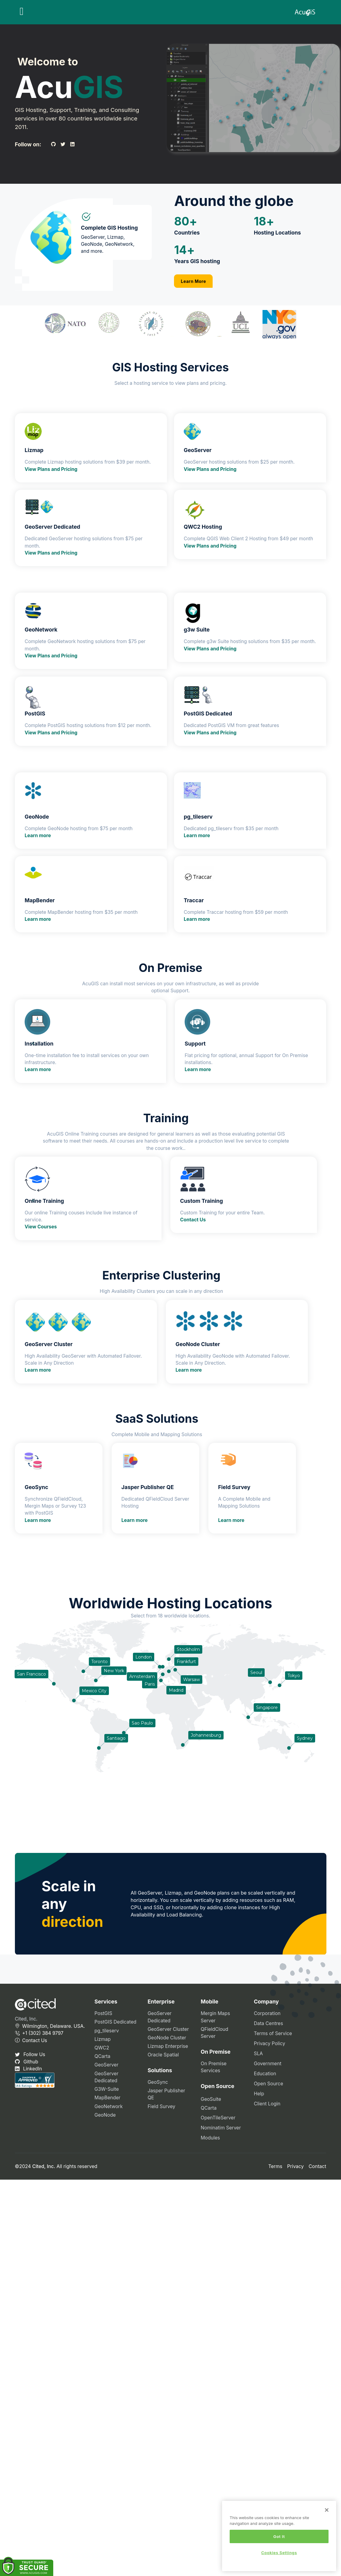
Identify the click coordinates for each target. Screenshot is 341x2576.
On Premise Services (214, 2067)
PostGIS (103, 2013)
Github (26, 2062)
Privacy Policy (269, 2043)
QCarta (102, 2056)
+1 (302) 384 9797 (39, 2033)
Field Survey (161, 2106)
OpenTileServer (218, 2118)
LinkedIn (28, 2069)
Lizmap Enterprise (168, 2046)
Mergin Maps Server (215, 2016)
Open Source (268, 2084)
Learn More (193, 281)
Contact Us (193, 1220)
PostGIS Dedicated (116, 2022)
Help (259, 2094)
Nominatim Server (221, 2128)
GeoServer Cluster (168, 2029)
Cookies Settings (279, 2552)
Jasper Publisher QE (166, 2094)
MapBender (107, 2098)
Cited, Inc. (26, 2019)
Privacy (295, 2166)
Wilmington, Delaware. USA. (50, 2026)
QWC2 (102, 2048)
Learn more (38, 835)
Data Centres (268, 2023)
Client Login (267, 2104)
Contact (317, 2166)
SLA (258, 2053)
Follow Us (30, 2054)
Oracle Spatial (163, 2055)
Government (267, 2063)
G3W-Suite (107, 2089)
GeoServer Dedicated (107, 2077)
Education (265, 2073)
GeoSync (158, 2082)
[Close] (327, 2510)
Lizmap (103, 2039)
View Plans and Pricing (51, 469)
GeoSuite (211, 2099)
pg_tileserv (107, 2031)
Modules (210, 2138)
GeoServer (107, 2065)
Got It (279, 2536)
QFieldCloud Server (214, 2032)
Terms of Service (273, 2033)
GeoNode (105, 2115)
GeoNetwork (109, 2106)
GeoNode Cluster (167, 2038)
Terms (275, 2166)
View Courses (41, 1227)
